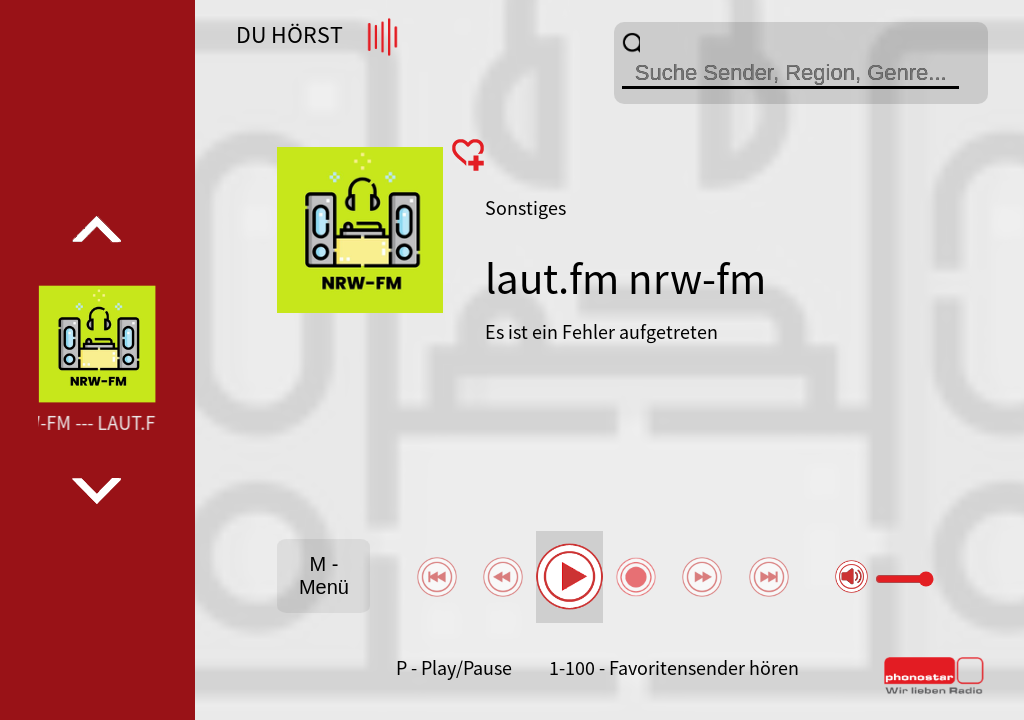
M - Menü (324, 575)
